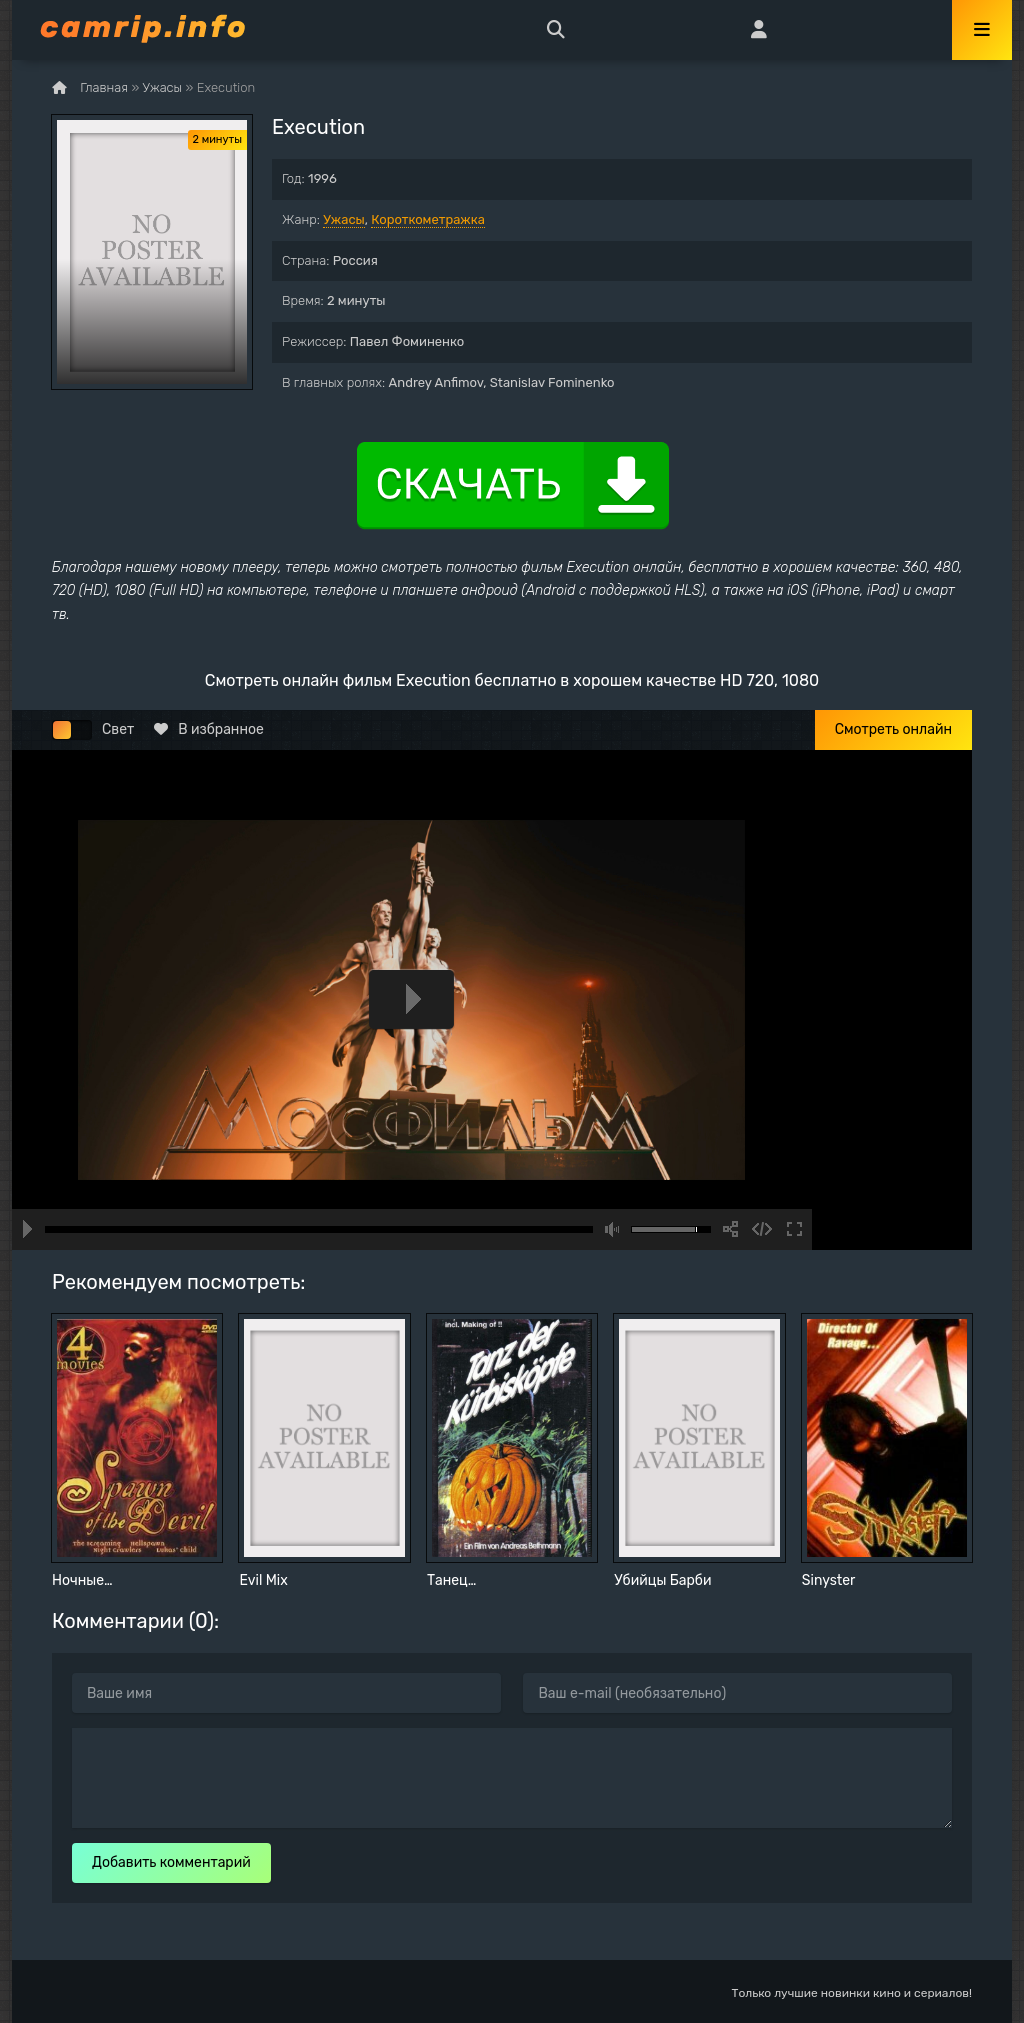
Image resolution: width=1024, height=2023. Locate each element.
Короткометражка (428, 219)
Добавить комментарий (171, 1862)
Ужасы (344, 219)
